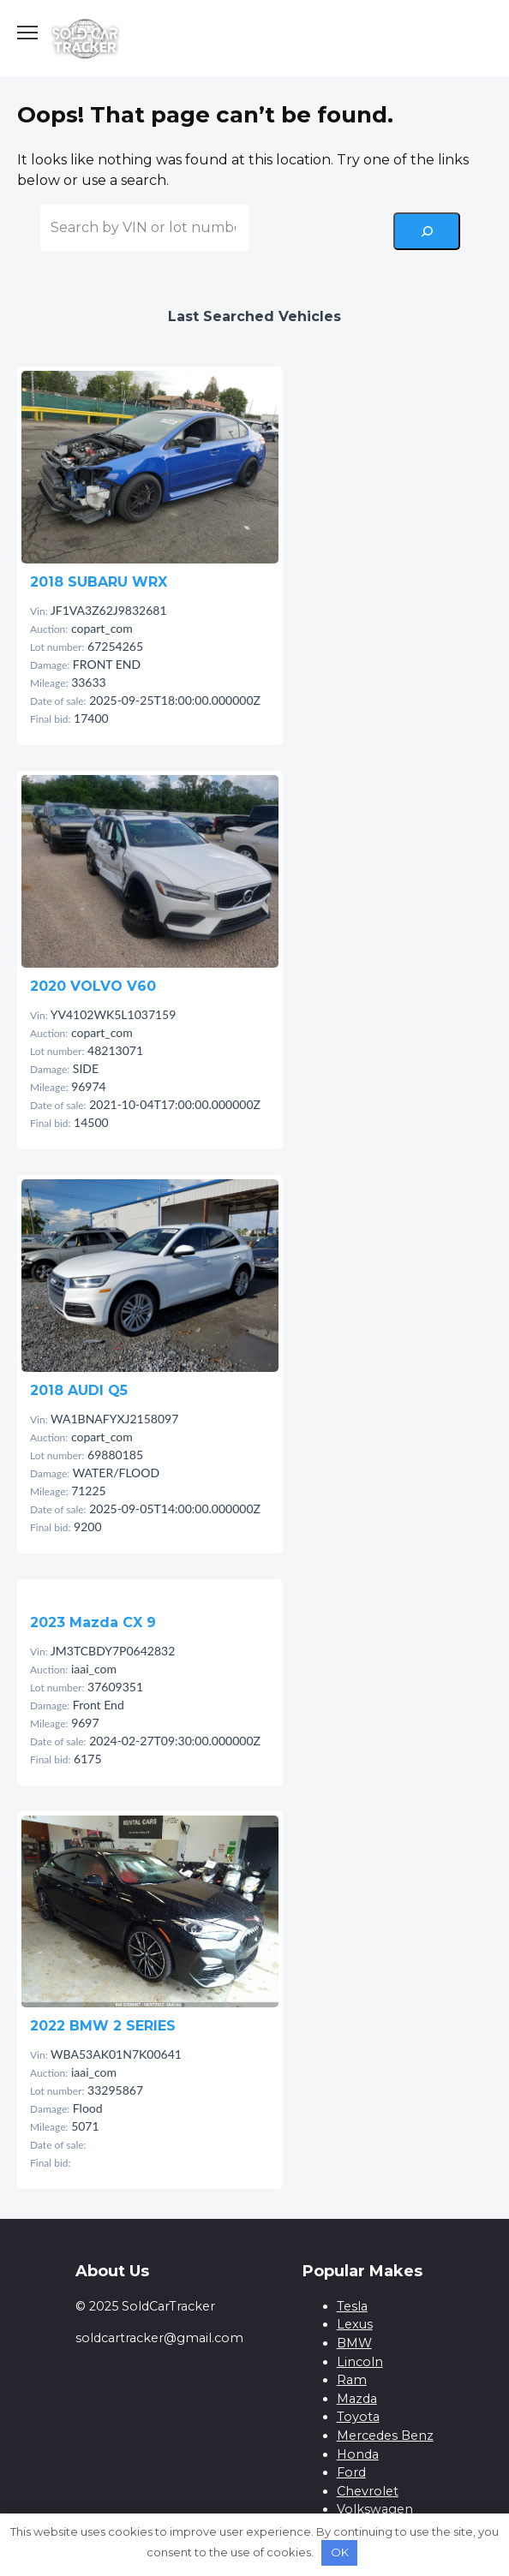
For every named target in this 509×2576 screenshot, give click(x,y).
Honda (358, 2454)
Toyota (358, 2416)
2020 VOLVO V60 (93, 986)
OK (340, 2552)
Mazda (357, 2398)
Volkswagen (375, 2509)
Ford (351, 2472)
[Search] (426, 231)
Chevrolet (367, 2491)
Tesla (352, 2306)
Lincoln (360, 2362)
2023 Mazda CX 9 (93, 1622)
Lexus (355, 2324)
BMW (354, 2343)
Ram (352, 2380)
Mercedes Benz (385, 2435)
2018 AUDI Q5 (79, 1390)
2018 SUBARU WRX (98, 582)
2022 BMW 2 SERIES (103, 2026)
